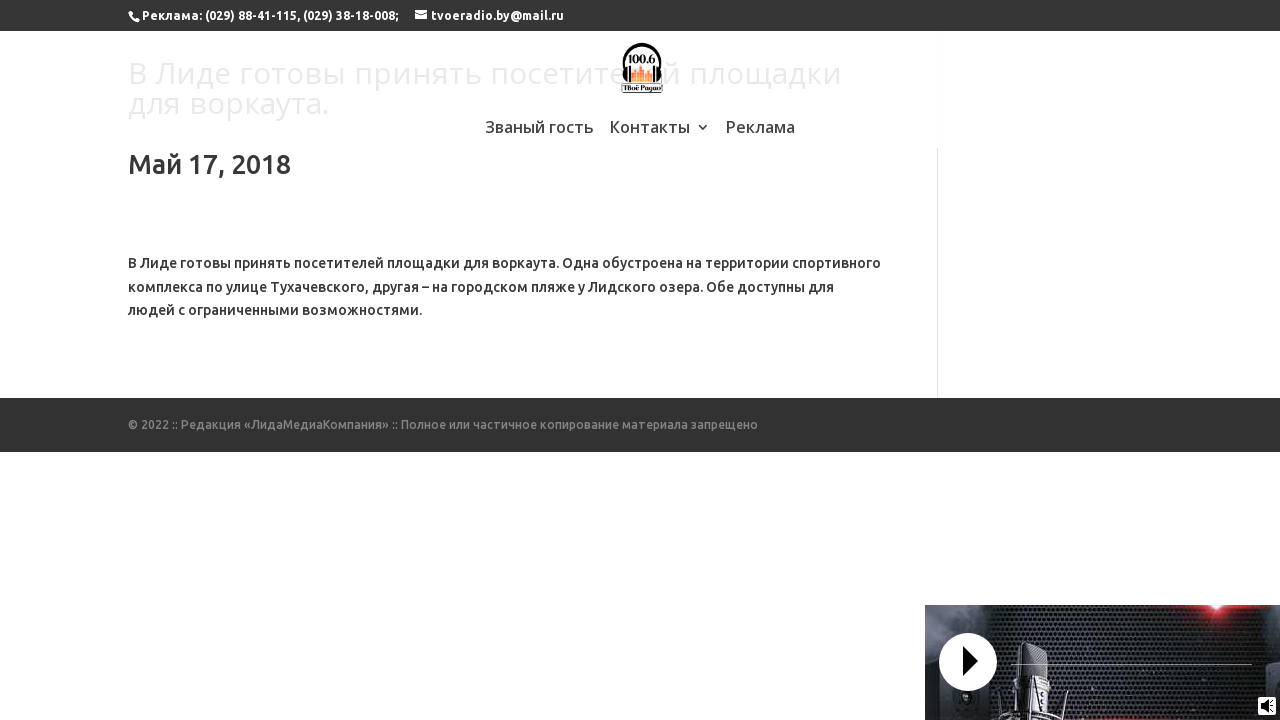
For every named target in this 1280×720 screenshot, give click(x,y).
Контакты (650, 129)
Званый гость (539, 129)
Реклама (760, 129)
